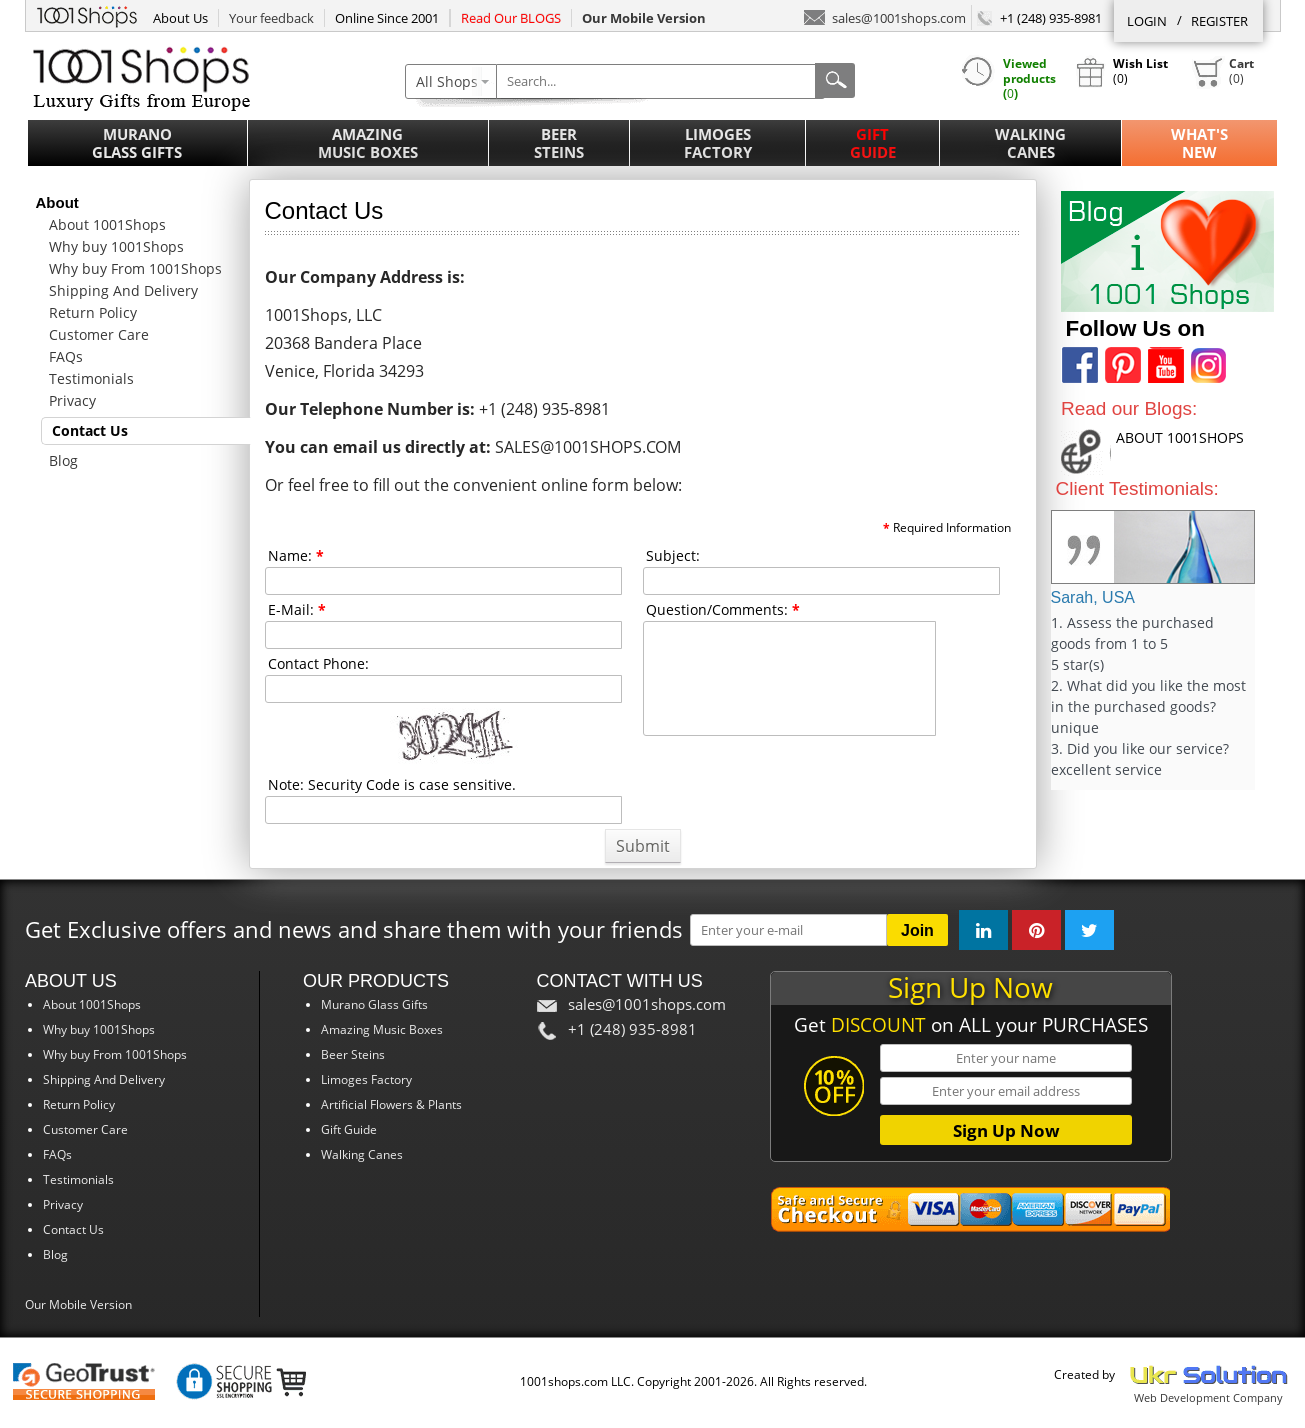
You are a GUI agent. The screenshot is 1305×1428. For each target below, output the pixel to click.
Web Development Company (1208, 1397)
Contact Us (90, 430)
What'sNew (1199, 143)
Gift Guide (873, 143)
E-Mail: (297, 609)
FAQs (66, 356)
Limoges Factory (718, 143)
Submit (643, 846)
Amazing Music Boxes (368, 143)
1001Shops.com (87, 14)
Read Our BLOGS (511, 18)
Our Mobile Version (78, 1304)
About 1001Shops (107, 224)
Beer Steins (559, 143)
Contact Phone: (318, 663)
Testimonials (91, 378)
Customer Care (99, 334)
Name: (296, 555)
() (1223, 72)
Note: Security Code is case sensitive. (392, 784)
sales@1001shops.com (885, 16)
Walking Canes (1030, 143)
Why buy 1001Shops (116, 246)
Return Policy (93, 312)
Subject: (673, 555)
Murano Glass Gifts (137, 143)
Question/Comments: (723, 609)
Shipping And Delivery (123, 290)
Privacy (72, 400)
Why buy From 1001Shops (135, 268)
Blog (63, 460)
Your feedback (271, 18)
